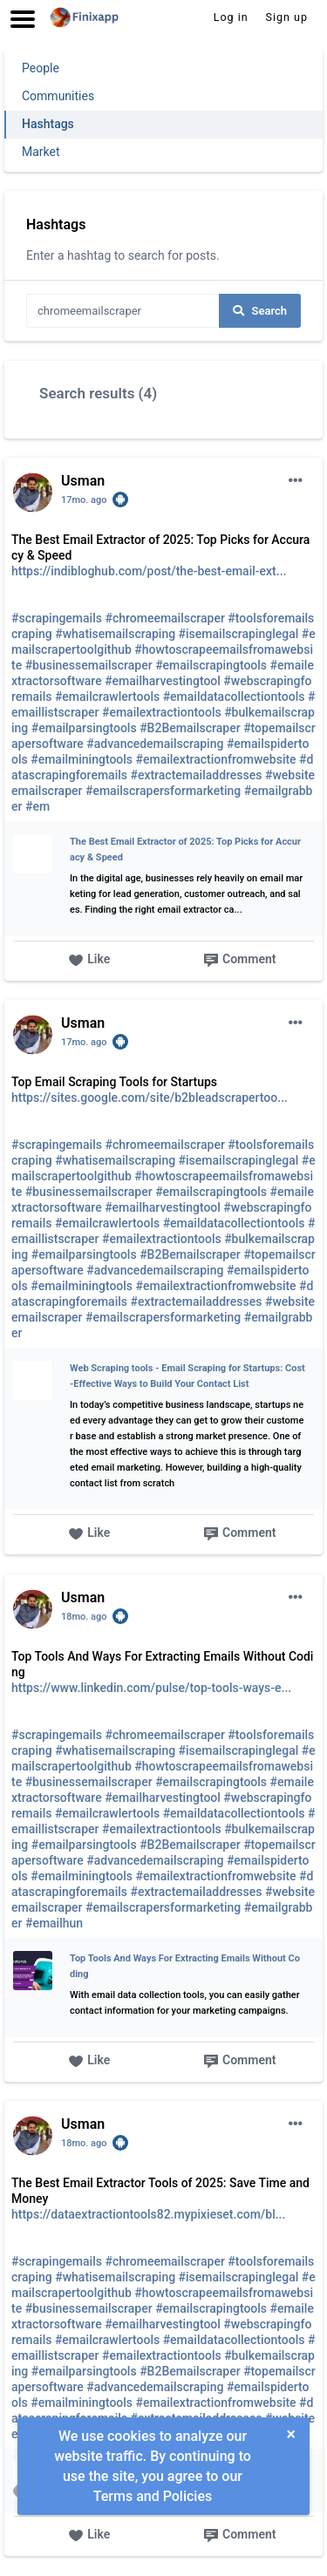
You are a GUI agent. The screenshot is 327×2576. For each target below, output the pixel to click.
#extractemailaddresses (196, 775)
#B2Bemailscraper (190, 728)
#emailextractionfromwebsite (216, 759)
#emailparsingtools (84, 728)
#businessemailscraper (89, 665)
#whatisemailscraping (115, 634)
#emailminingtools (82, 759)
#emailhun (54, 1923)
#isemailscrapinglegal (239, 634)
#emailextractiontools (161, 712)
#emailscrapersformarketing (163, 791)
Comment (239, 960)
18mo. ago (84, 1616)
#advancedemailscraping (154, 744)
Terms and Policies (152, 2496)
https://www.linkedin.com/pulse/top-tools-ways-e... (151, 1688)
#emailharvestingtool (163, 681)
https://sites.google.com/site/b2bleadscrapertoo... (149, 1097)
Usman (83, 480)
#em (37, 806)
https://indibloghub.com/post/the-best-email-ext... (148, 571)
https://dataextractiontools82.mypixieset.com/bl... (148, 2214)
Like (89, 960)
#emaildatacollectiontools (234, 696)
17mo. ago (84, 500)
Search (260, 310)
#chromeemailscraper (164, 618)
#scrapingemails (56, 618)
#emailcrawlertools (107, 696)
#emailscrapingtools (211, 665)
